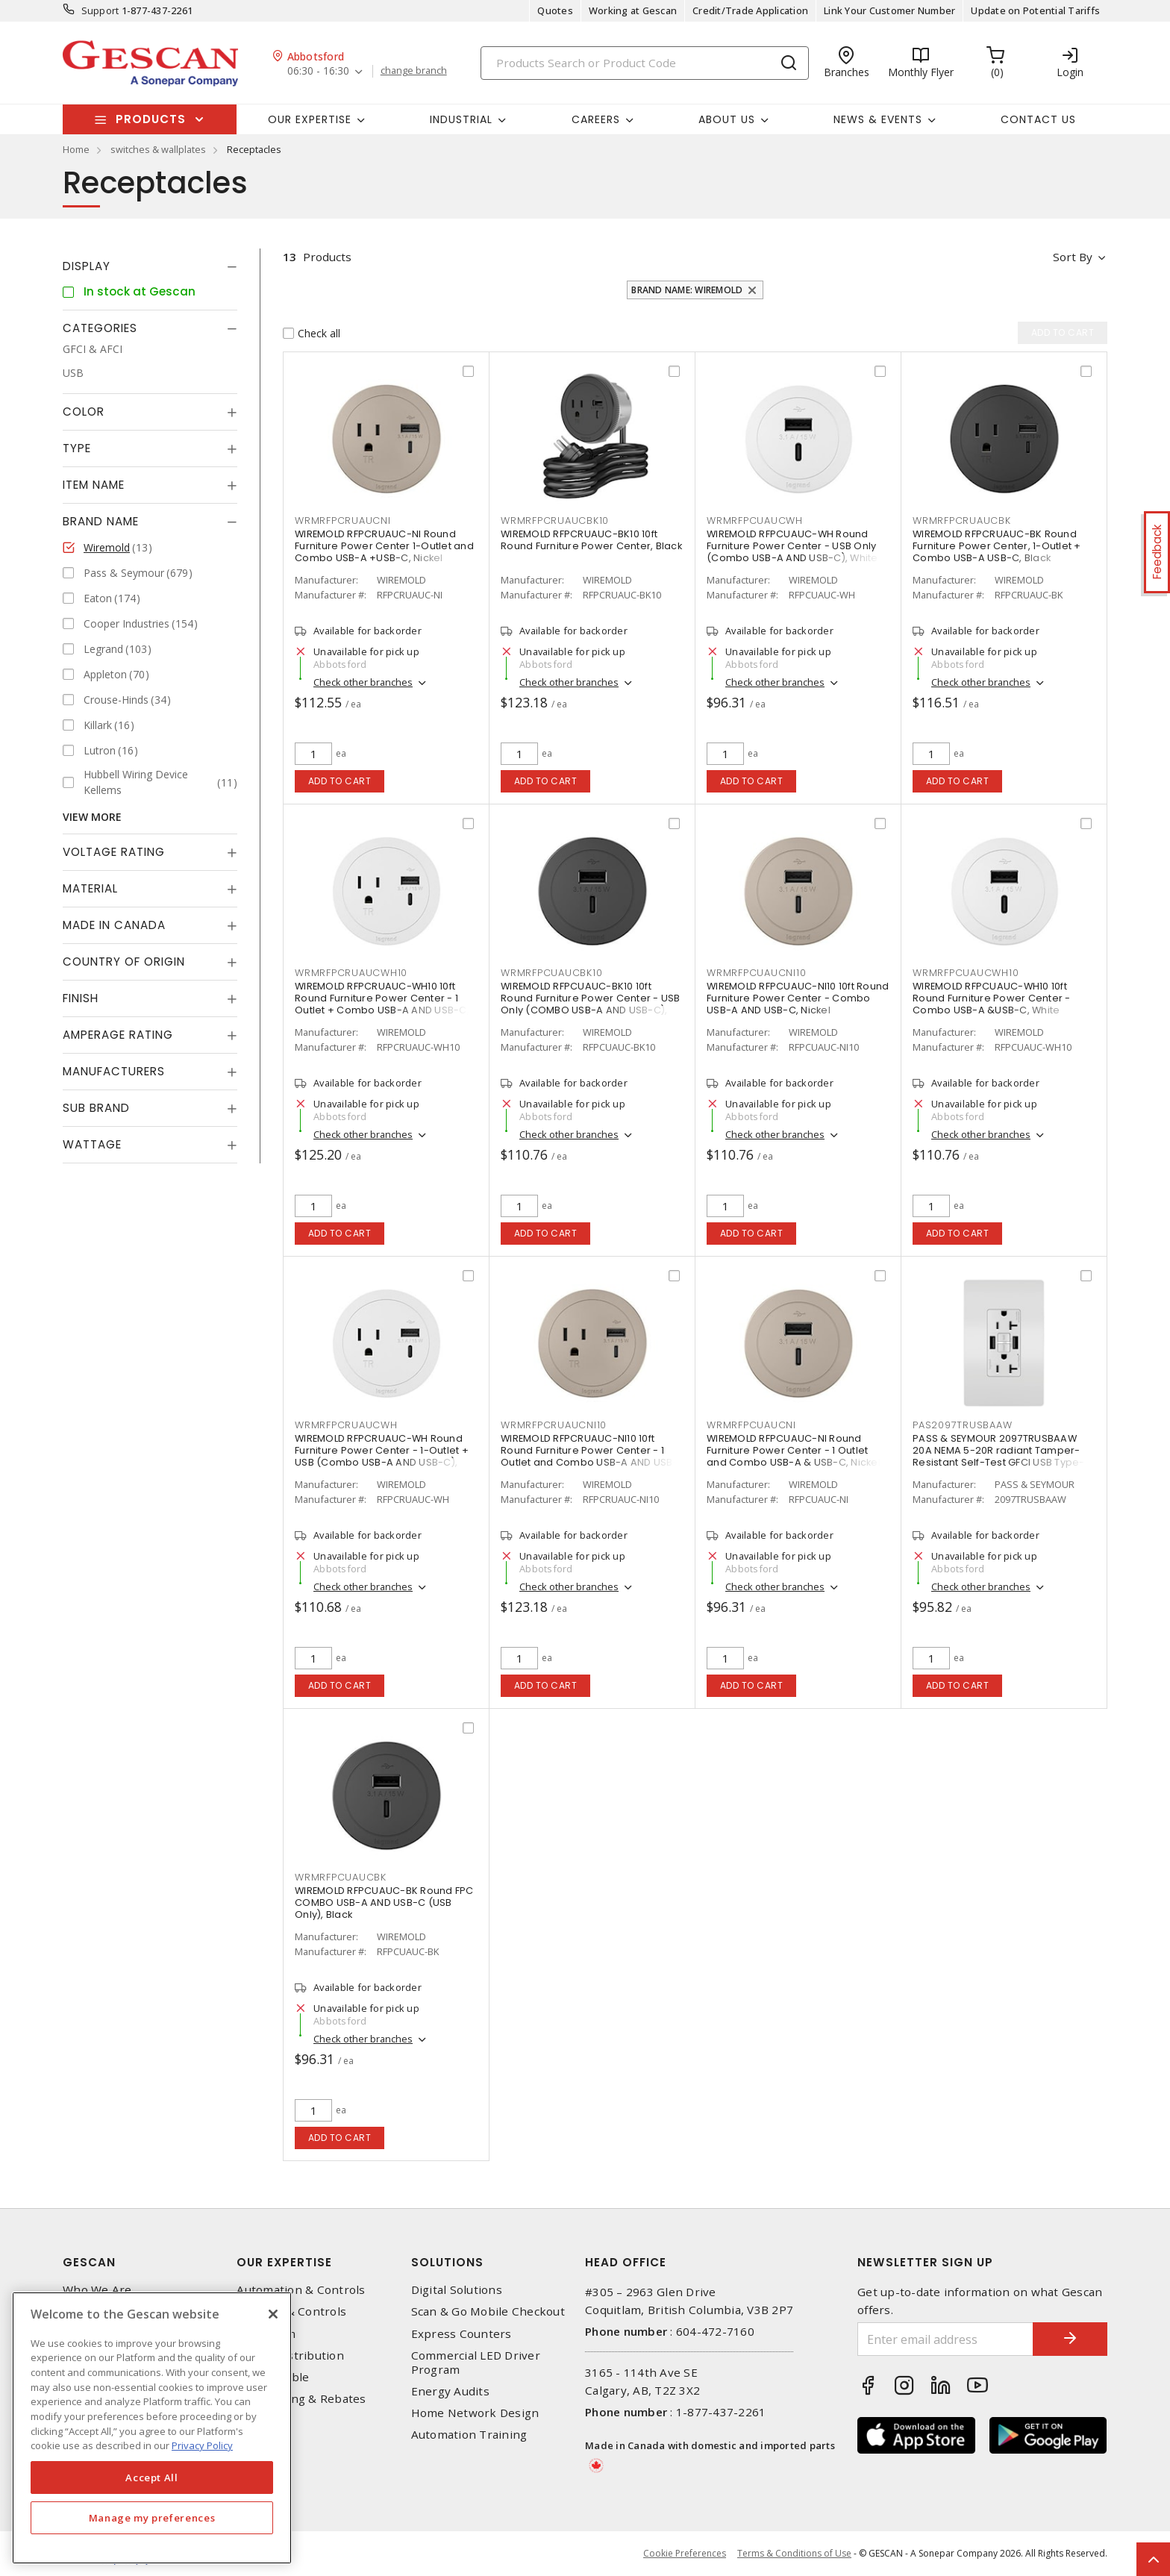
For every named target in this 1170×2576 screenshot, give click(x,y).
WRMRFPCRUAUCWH (346, 1425)
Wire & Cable (273, 2377)
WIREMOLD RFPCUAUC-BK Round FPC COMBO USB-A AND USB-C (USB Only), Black (384, 1902)
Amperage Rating (118, 1034)
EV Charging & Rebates (301, 2399)
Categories (100, 328)
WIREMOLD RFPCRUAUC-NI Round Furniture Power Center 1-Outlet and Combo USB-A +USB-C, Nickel (384, 546)
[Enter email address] (945, 2339)
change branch (414, 71)
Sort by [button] (1072, 256)
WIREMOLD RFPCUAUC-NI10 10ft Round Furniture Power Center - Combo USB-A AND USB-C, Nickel (798, 998)
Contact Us (1038, 119)
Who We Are (97, 2290)
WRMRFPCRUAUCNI (343, 520)
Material (90, 888)
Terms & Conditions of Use (794, 2553)
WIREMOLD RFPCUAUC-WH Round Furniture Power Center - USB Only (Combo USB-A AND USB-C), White (792, 546)
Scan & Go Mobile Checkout (488, 2311)
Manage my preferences (152, 2518)
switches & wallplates (158, 149)
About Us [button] (726, 119)
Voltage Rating (114, 852)
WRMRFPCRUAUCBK (962, 520)
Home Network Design (475, 2413)
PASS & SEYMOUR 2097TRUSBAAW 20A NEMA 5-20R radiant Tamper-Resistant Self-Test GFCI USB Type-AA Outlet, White (999, 1456)
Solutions (447, 2262)
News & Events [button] (877, 119)
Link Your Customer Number (889, 10)
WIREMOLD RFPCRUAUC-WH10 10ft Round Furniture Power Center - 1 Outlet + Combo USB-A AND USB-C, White (382, 1004)
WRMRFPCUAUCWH (755, 520)
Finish (80, 998)
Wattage (92, 1144)
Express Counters (461, 2334)
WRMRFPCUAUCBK (341, 1877)
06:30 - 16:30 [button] (318, 71)
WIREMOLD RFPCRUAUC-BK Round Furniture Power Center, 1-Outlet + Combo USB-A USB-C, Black (997, 546)
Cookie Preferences (684, 2553)
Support (100, 10)
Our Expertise (284, 2262)
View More (92, 817)
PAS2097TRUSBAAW (962, 1425)
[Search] (645, 63)
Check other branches (363, 682)
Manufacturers (114, 1071)
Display (86, 266)
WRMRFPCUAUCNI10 (756, 972)
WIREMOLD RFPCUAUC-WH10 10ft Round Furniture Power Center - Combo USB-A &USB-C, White (992, 998)
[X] (273, 2314)
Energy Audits (450, 2391)
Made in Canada (114, 925)
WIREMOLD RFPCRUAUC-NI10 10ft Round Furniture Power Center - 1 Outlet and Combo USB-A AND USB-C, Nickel (589, 1456)
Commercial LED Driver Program (475, 2362)
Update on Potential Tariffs (1035, 10)
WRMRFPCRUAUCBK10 (555, 520)
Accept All (151, 2477)
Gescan (89, 2262)
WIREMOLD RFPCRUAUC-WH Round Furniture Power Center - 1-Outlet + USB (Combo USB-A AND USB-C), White (382, 1456)
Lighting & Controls (291, 2311)
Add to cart (340, 781)
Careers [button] (596, 119)
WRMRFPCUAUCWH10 (966, 972)
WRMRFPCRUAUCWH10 (351, 972)
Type (77, 448)
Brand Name (101, 521)
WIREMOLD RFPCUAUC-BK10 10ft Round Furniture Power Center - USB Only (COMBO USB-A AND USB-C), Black (591, 1004)
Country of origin (124, 961)
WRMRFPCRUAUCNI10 (554, 1425)
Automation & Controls (301, 2290)
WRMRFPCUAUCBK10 (551, 972)
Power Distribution (290, 2355)
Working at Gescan (633, 10)
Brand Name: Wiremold (686, 290)
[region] (152, 2428)
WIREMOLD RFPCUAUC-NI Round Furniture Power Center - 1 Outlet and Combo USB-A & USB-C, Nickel (793, 1450)
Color (83, 411)
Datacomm (266, 2334)
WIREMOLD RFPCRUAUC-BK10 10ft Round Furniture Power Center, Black (591, 540)
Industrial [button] (461, 119)
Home (76, 149)
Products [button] (151, 119)
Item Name (94, 485)
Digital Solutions (456, 2290)
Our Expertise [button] (309, 119)
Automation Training (469, 2434)
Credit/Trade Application (750, 10)
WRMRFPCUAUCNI (751, 1425)
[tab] (150, 266)
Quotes (555, 10)
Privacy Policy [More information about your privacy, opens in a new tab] (202, 2445)
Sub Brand (96, 1108)
